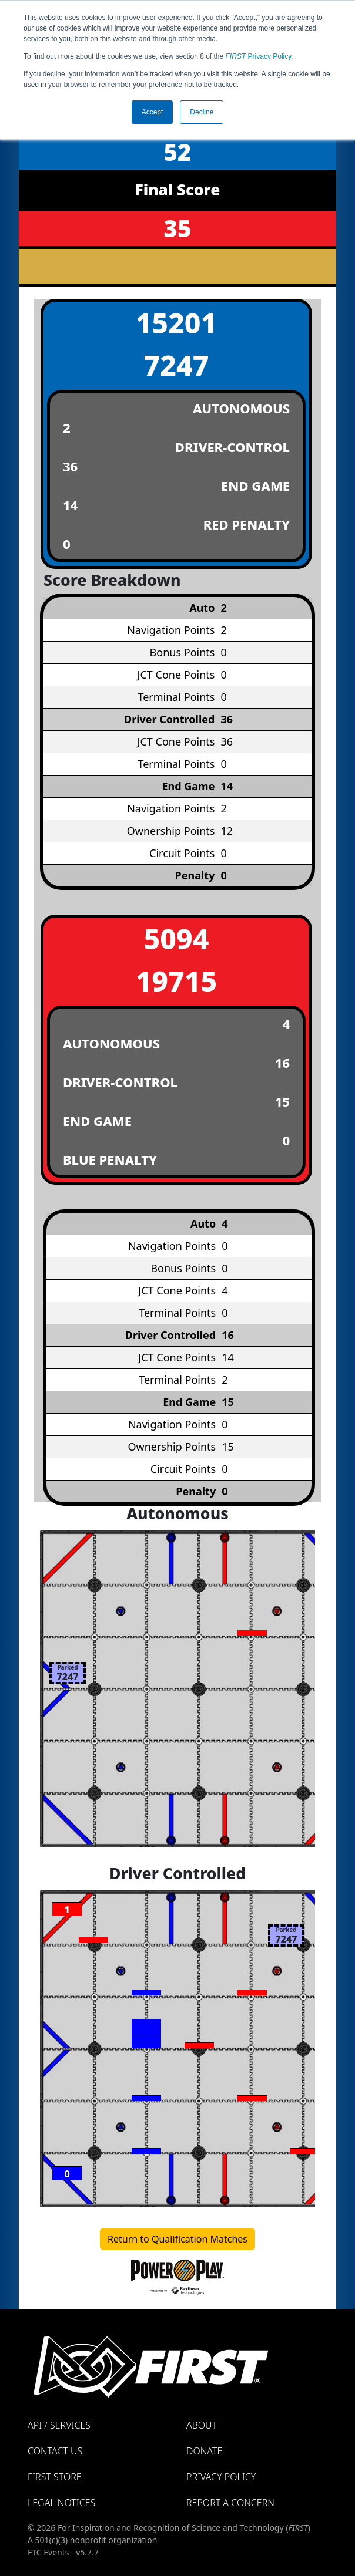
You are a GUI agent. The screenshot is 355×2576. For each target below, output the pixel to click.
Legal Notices (61, 2502)
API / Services (59, 2425)
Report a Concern (230, 2502)
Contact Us (55, 2450)
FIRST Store (55, 2476)
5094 (176, 938)
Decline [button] (201, 112)
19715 (176, 981)
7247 (176, 365)
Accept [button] (152, 112)
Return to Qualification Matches (177, 2239)
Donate (204, 2450)
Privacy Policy (259, 56)
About (201, 2425)
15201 (176, 323)
